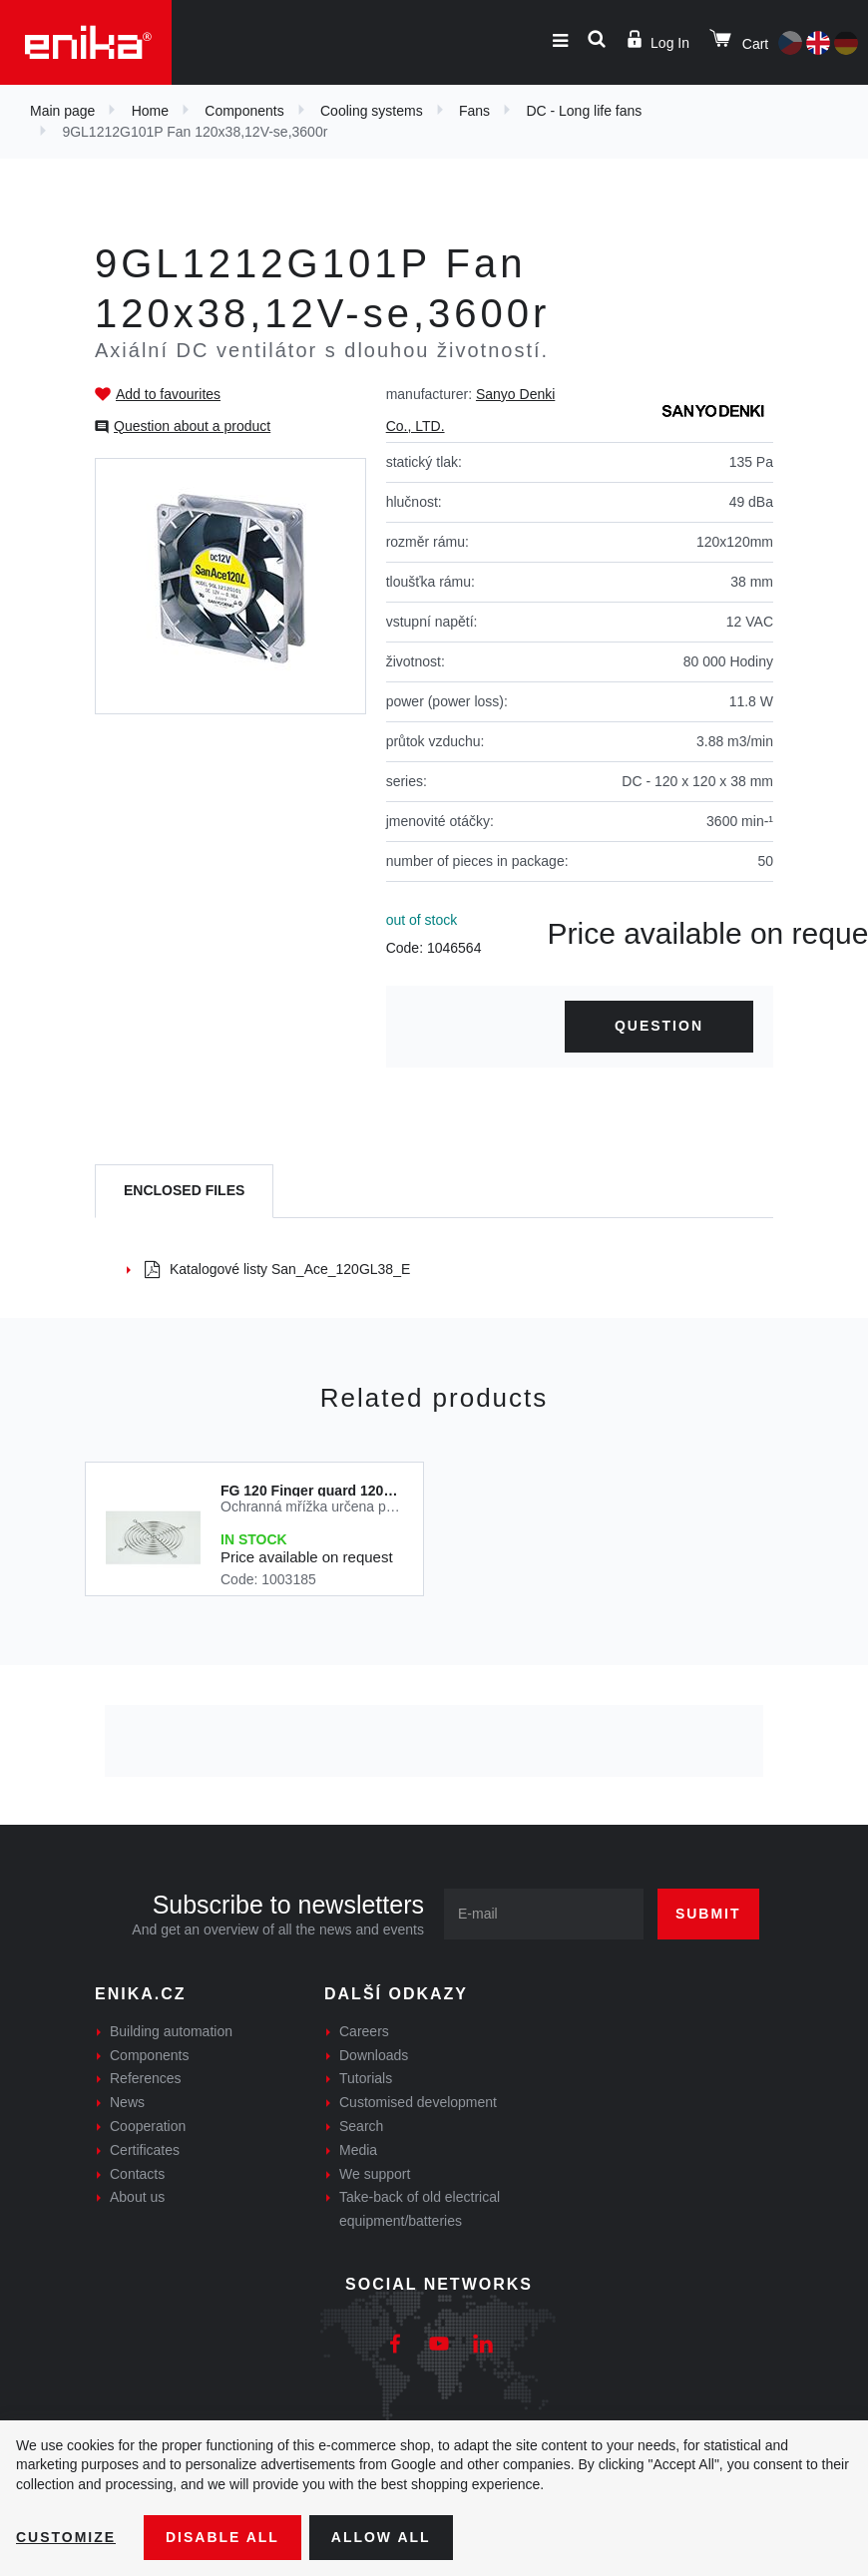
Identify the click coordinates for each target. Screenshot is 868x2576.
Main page (62, 111)
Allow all (381, 2537)
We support (374, 2174)
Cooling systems (371, 111)
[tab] (184, 1191)
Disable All (222, 2537)
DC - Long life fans (584, 111)
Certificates (145, 2150)
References (146, 2078)
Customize (66, 2537)
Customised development (418, 2102)
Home (150, 111)
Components (244, 111)
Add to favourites (168, 394)
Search (361, 2126)
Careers (364, 2031)
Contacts (137, 2174)
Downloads (373, 2055)
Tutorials (365, 2078)
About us (137, 2197)
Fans (474, 111)
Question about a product (192, 426)
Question (659, 1026)
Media (358, 2150)
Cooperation (148, 2126)
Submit (708, 1914)
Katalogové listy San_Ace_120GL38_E (277, 1269)
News (127, 2102)
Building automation (171, 2031)
